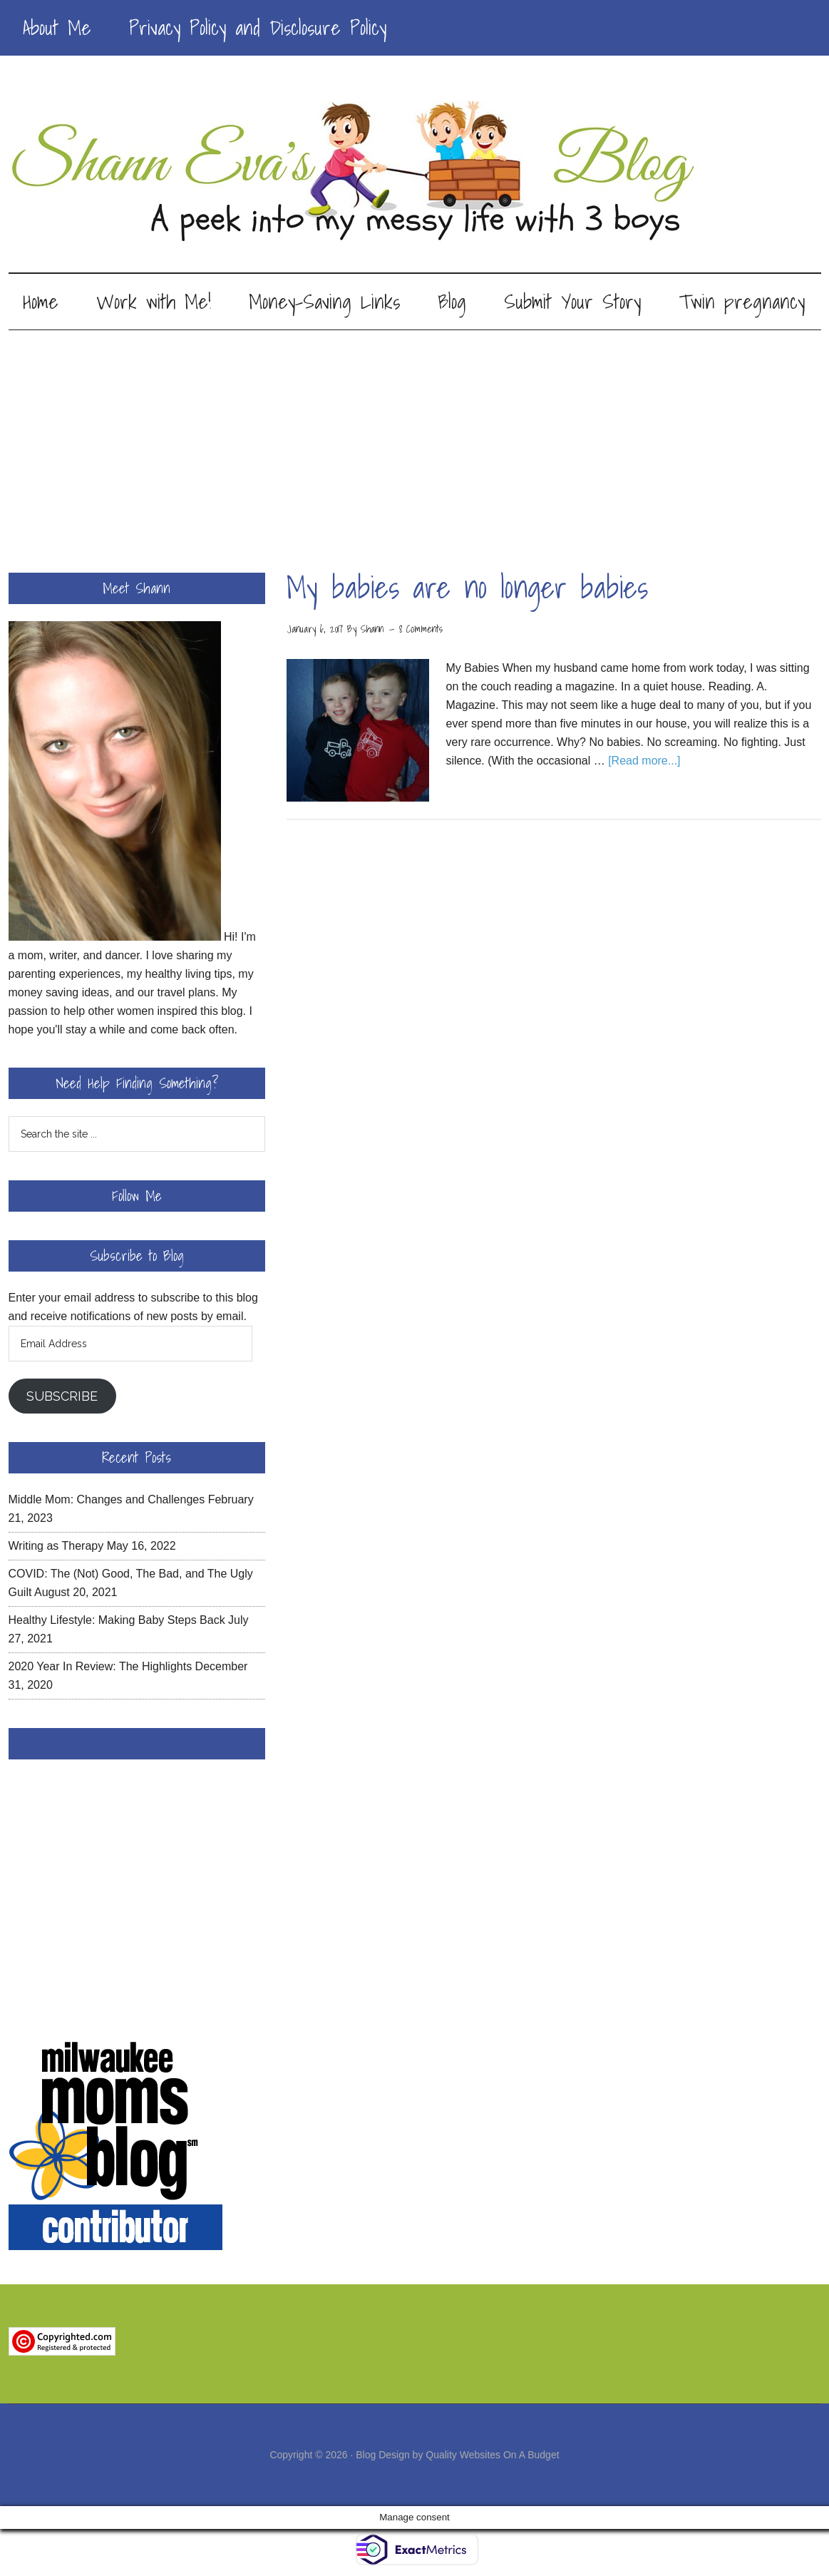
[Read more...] (644, 761)
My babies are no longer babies (467, 587)
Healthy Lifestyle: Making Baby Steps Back (117, 1620)
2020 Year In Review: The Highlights (100, 1666)
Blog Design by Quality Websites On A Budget (457, 2454)
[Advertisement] (414, 437)
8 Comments (421, 629)
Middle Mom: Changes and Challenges (107, 1499)
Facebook (137, 1743)
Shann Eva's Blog (415, 172)
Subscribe (62, 1396)
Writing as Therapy (56, 1546)
